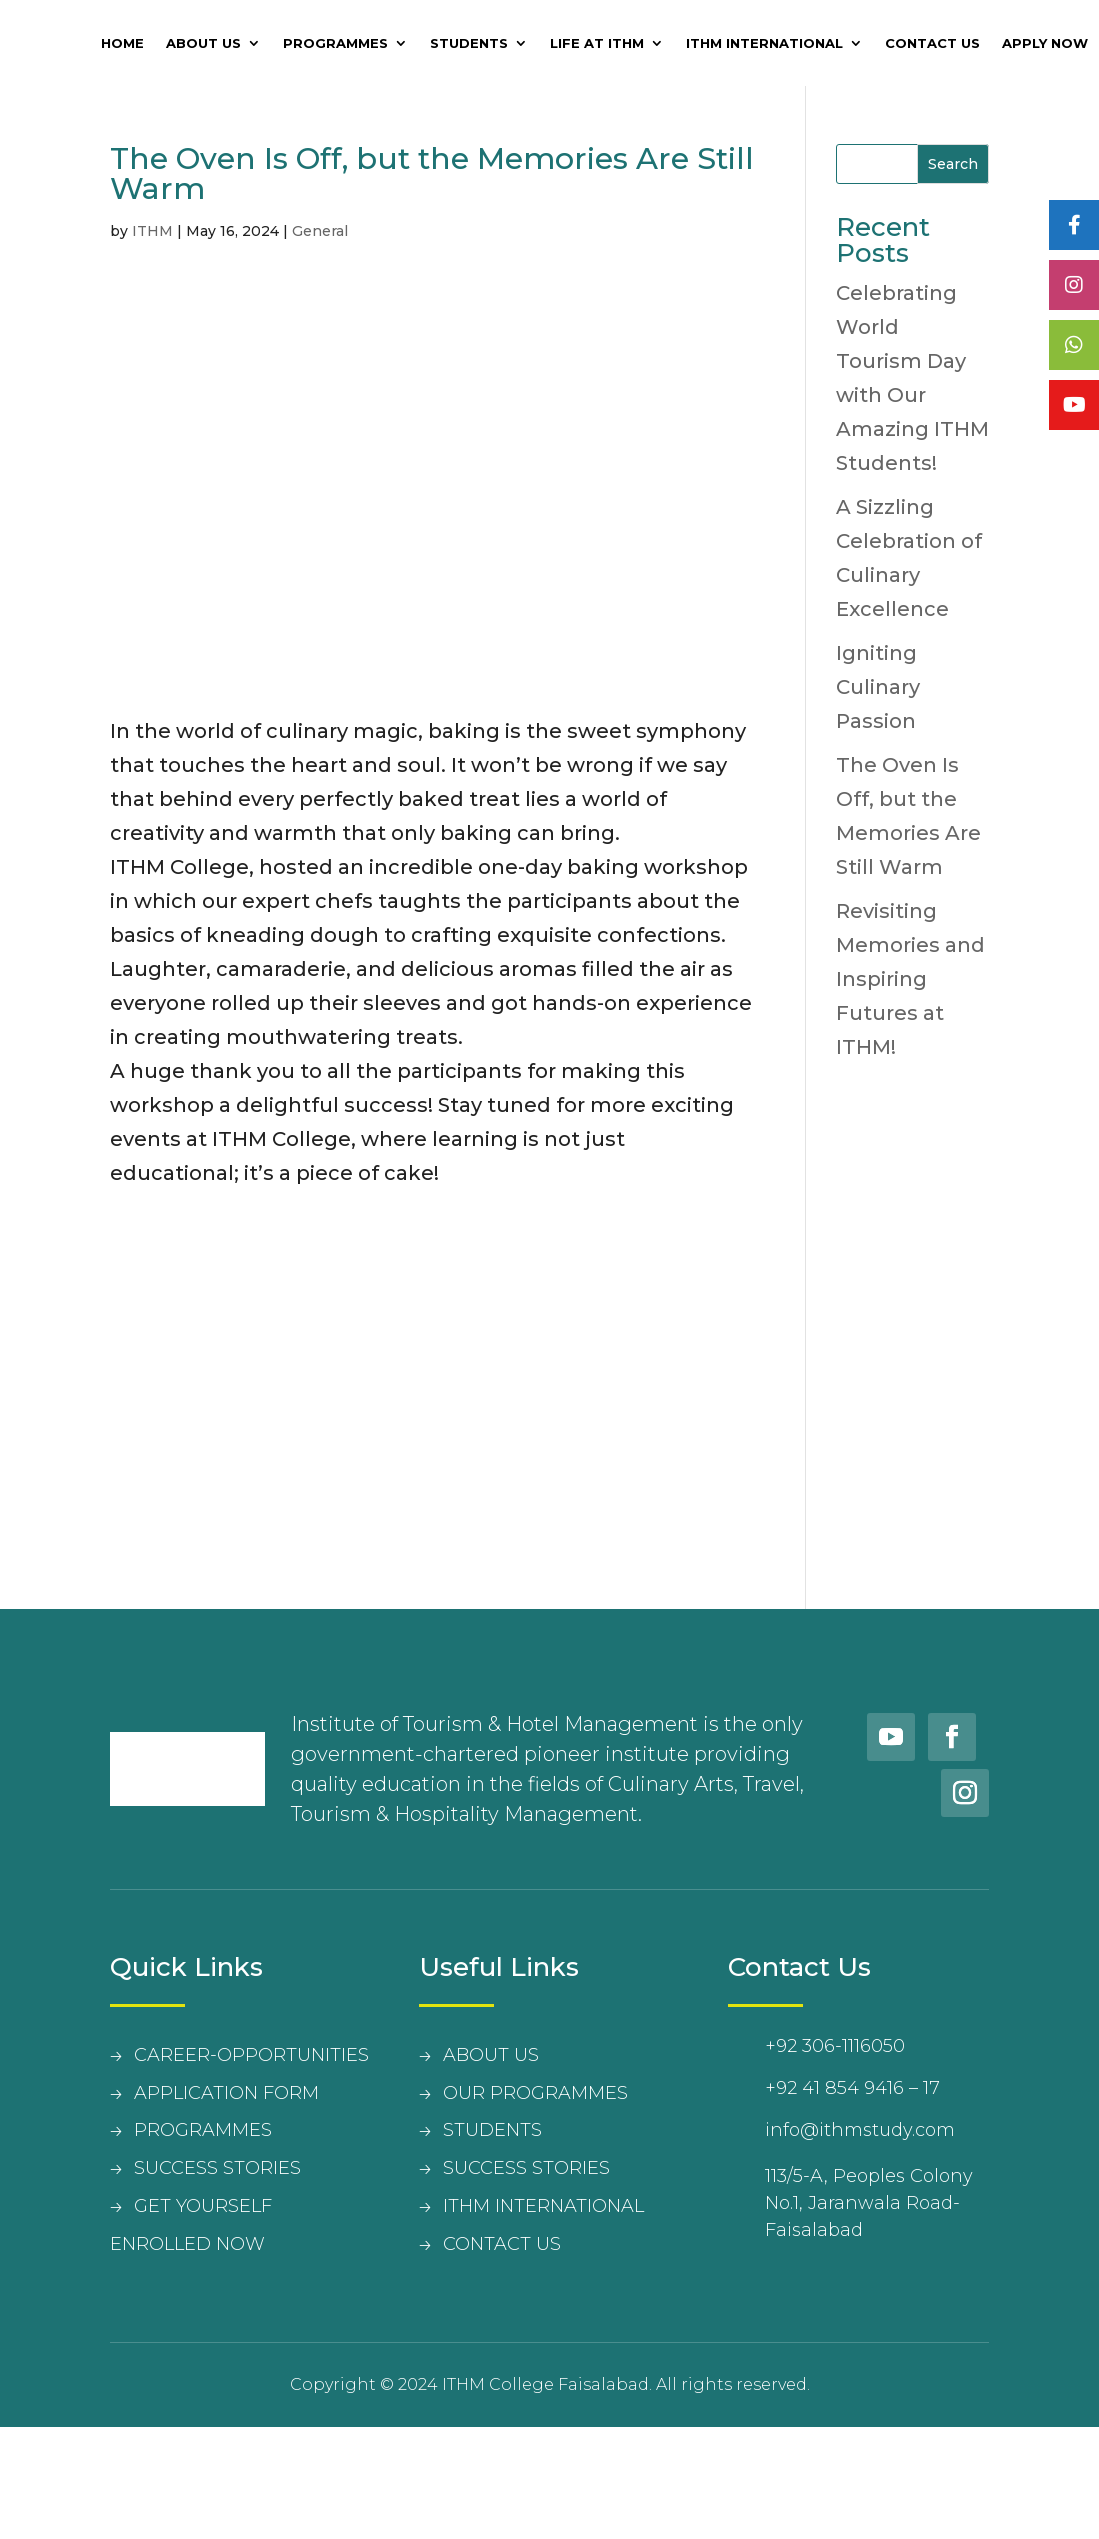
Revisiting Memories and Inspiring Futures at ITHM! (910, 979)
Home (122, 43)
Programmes (335, 43)
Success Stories (526, 2168)
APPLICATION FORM (226, 2093)
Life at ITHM (597, 43)
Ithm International (543, 2206)
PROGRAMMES (203, 2130)
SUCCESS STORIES (217, 2168)
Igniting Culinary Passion (878, 687)
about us (491, 2055)
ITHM (152, 231)
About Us (203, 43)
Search (953, 164)
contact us (502, 2244)
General (320, 231)
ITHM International (764, 43)
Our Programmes (535, 2093)
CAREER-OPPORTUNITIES (251, 2055)
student (487, 2130)
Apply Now (1045, 43)
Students (469, 43)
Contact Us (932, 43)
